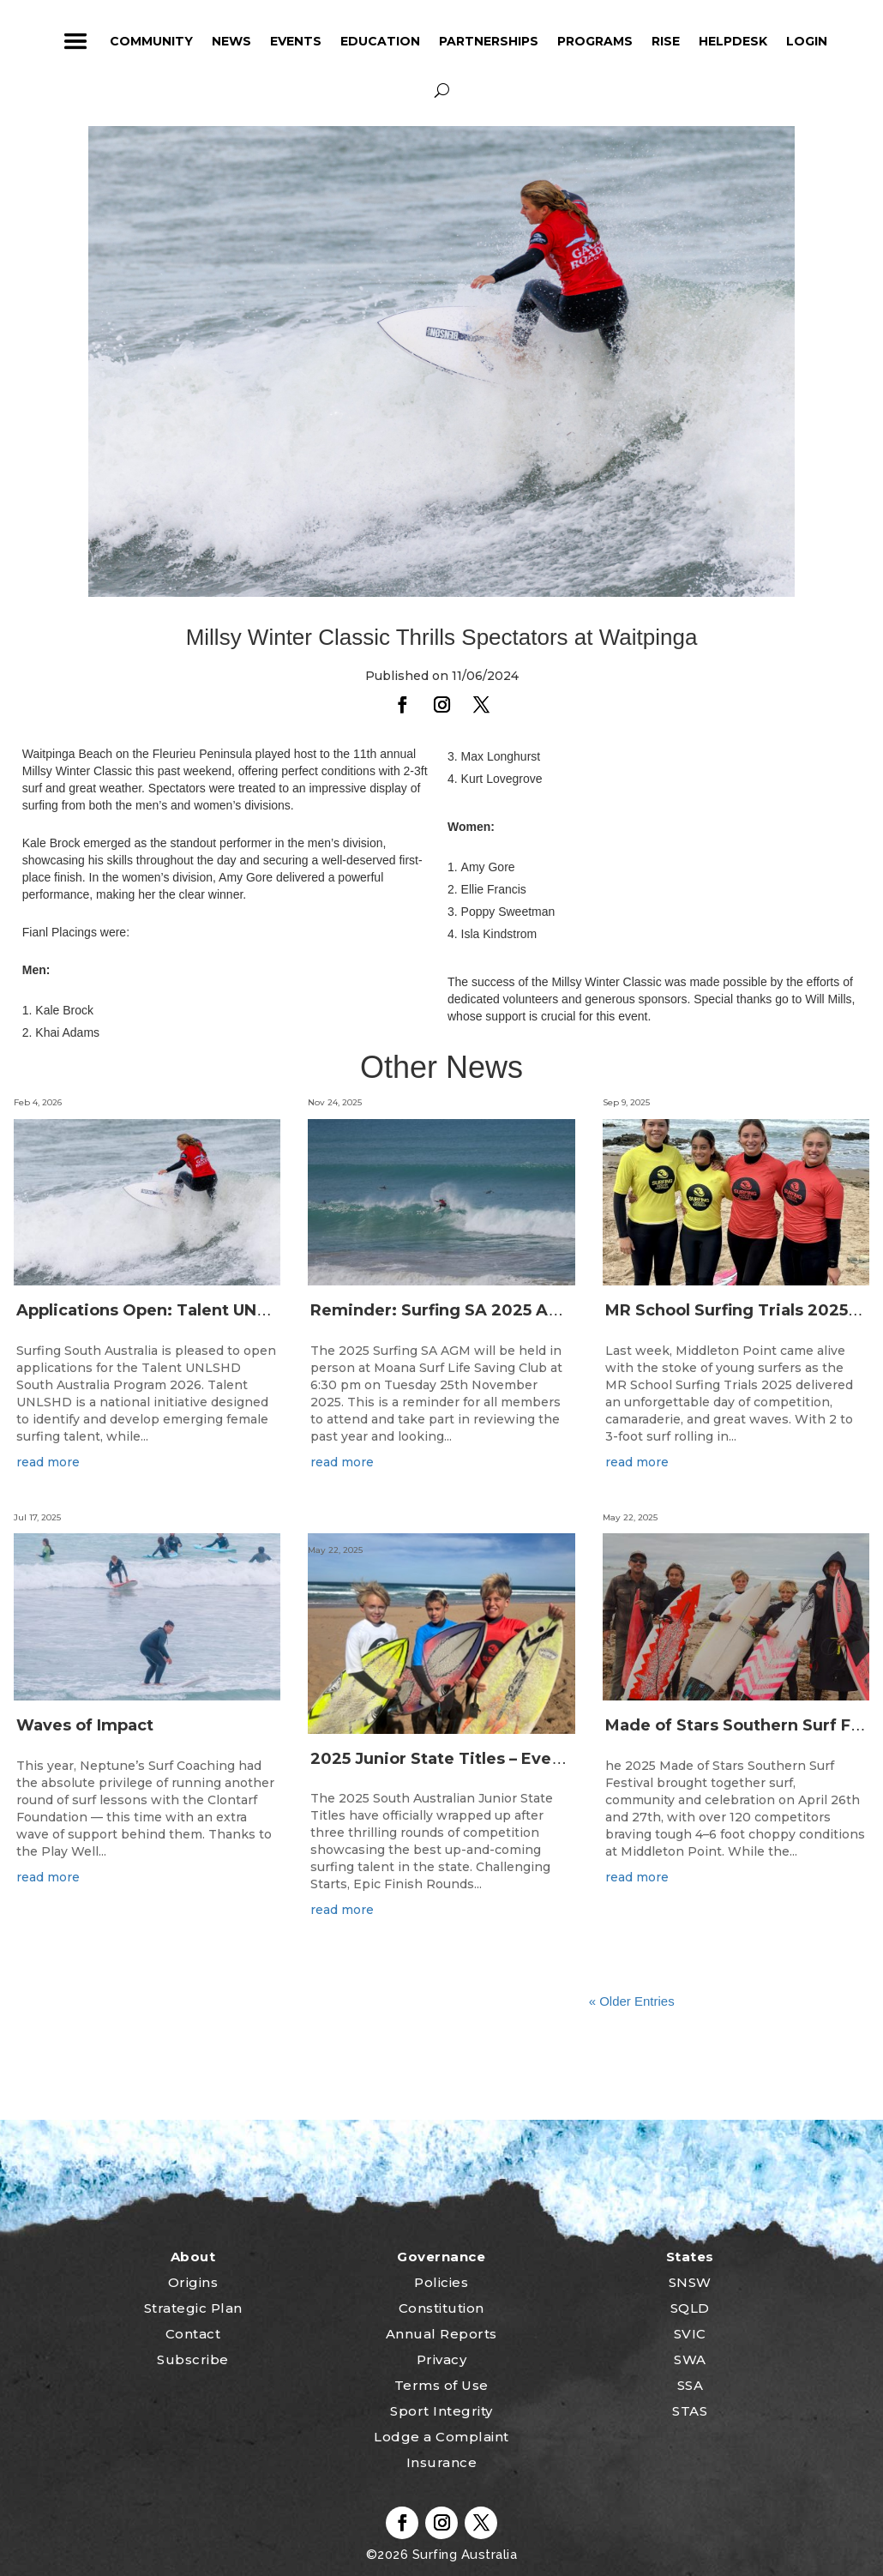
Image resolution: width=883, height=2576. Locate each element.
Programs (595, 41)
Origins (193, 2282)
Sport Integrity (441, 2411)
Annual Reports (441, 2334)
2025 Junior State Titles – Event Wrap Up (475, 1758)
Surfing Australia (462, 2554)
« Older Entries (632, 2001)
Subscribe (193, 2359)
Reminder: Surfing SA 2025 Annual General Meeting (521, 1310)
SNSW (690, 2282)
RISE (666, 41)
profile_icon (861, 41)
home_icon (25, 41)
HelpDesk (733, 41)
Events (295, 41)
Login (806, 41)
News (231, 41)
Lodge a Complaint (441, 2437)
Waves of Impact (84, 1725)
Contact (193, 2334)
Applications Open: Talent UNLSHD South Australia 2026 (246, 1310)
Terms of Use (441, 2385)
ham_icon (76, 41)
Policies (441, 2282)
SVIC (690, 2334)
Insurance (442, 2462)
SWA (690, 2359)
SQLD (690, 2308)
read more (48, 1462)
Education (380, 41)
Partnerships (488, 41)
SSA (690, 2385)
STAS (689, 2411)
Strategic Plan (193, 2308)
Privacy (442, 2359)
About (193, 2256)
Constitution (441, 2308)
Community (151, 41)
